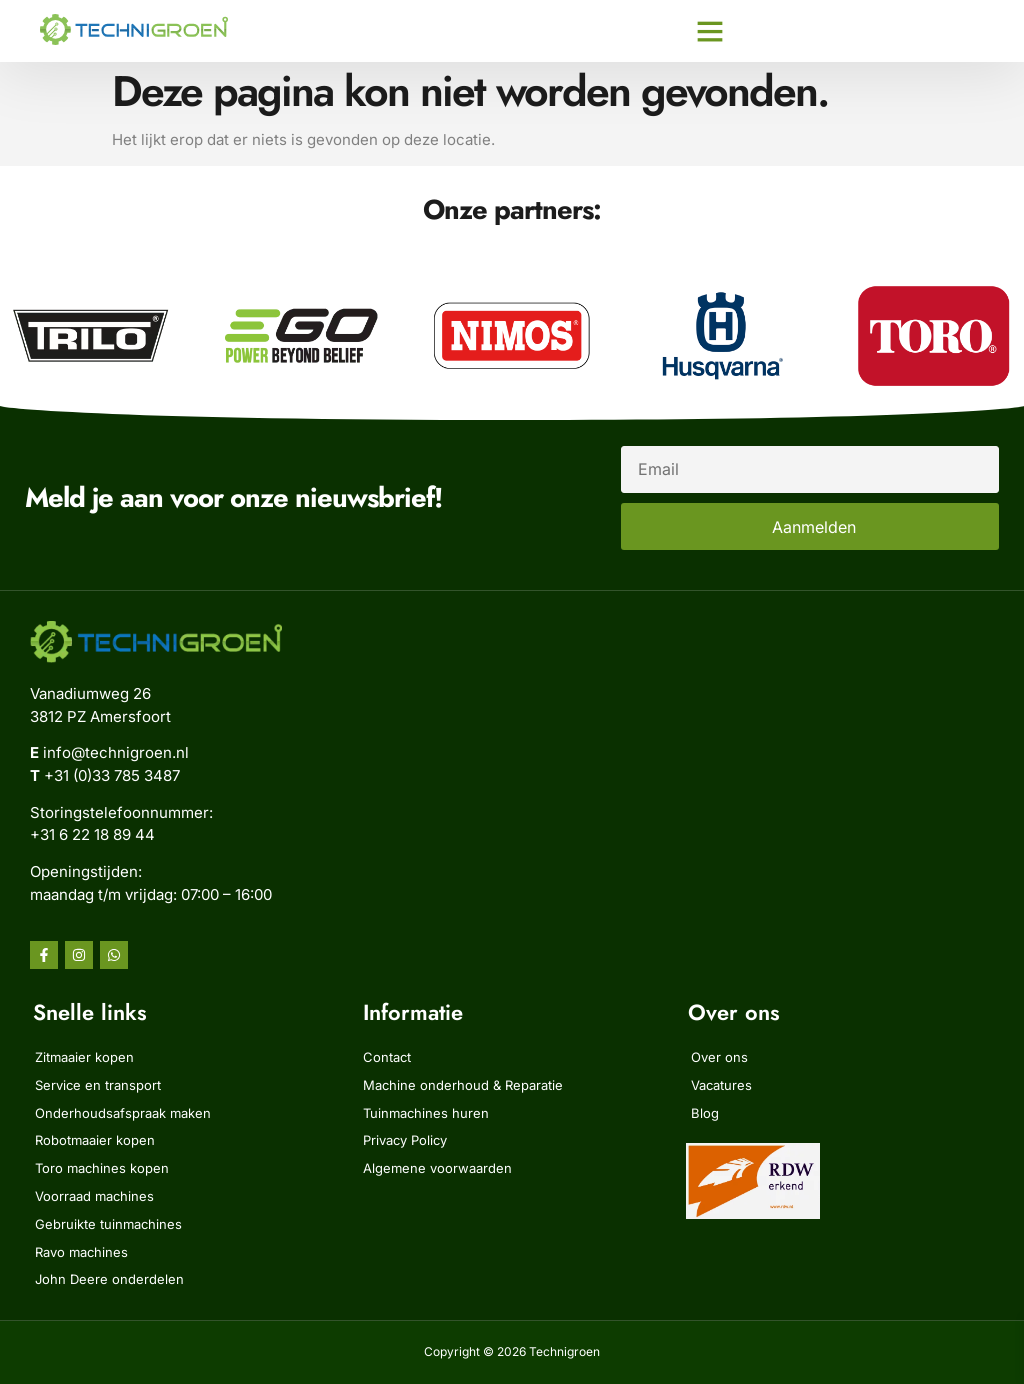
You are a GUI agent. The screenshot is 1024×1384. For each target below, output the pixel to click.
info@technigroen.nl (116, 752)
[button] (710, 31)
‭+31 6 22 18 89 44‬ (92, 834)
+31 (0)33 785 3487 (112, 775)
